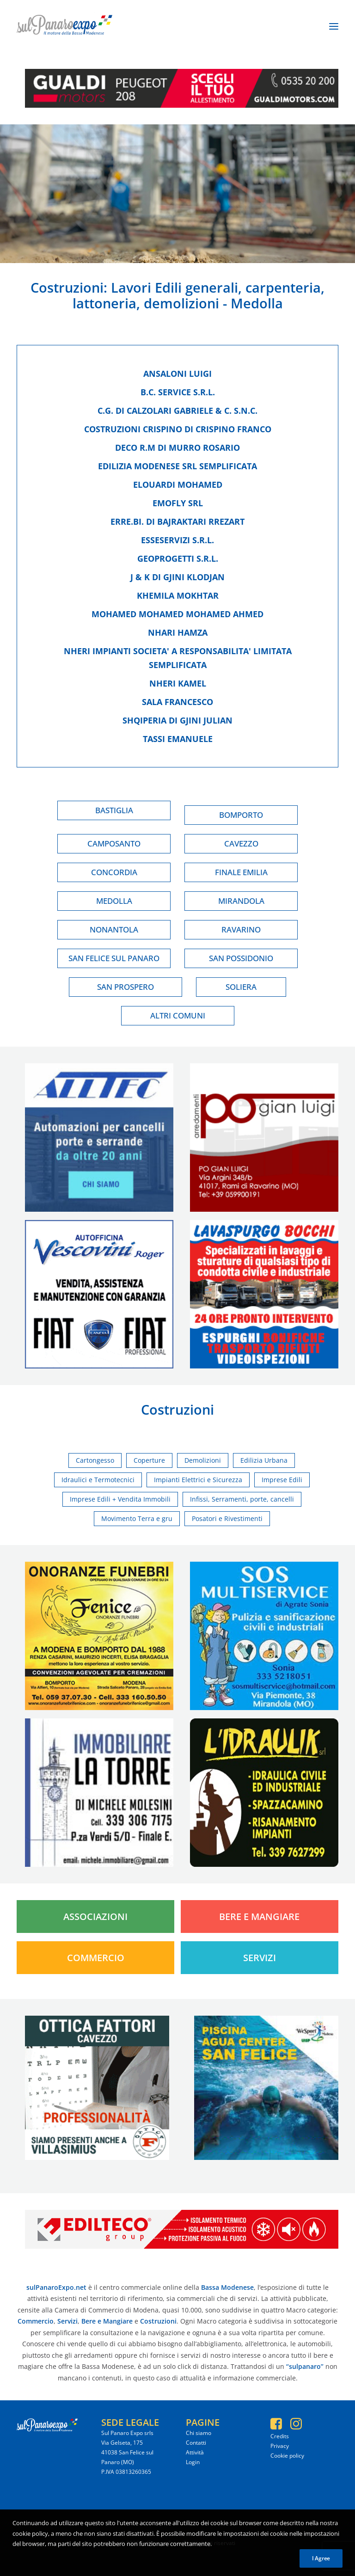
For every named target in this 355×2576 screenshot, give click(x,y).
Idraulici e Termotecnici (98, 1479)
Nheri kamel (177, 683)
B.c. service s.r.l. (178, 392)
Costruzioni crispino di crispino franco (177, 429)
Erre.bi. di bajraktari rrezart (177, 521)
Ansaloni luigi (177, 373)
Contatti (196, 2443)
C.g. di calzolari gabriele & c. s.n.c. (177, 410)
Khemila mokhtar (178, 595)
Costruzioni (67, 287)
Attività (195, 2452)
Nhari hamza (178, 632)
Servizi (259, 1957)
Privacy (279, 2446)
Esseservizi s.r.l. (177, 540)
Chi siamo (198, 2433)
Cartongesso (95, 1460)
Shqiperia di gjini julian (177, 720)
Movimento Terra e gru (136, 1518)
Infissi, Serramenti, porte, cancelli (242, 1499)
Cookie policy (287, 2455)
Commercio (95, 1957)
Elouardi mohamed (177, 484)
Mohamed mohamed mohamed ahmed (177, 613)
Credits (279, 2436)
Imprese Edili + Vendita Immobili (120, 1499)
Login (193, 2462)
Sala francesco (177, 701)
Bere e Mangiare (259, 1916)
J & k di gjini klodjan (177, 577)
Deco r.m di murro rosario (177, 447)
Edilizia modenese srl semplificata (177, 466)
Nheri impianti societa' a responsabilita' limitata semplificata (178, 657)
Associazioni (95, 1916)
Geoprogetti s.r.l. (177, 558)
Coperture (149, 1460)
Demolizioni (202, 1460)
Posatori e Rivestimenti (227, 1518)
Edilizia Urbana (264, 1460)
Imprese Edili (282, 1479)
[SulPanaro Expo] (64, 26)
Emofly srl (178, 503)
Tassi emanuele (178, 738)
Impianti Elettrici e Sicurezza (198, 1479)
